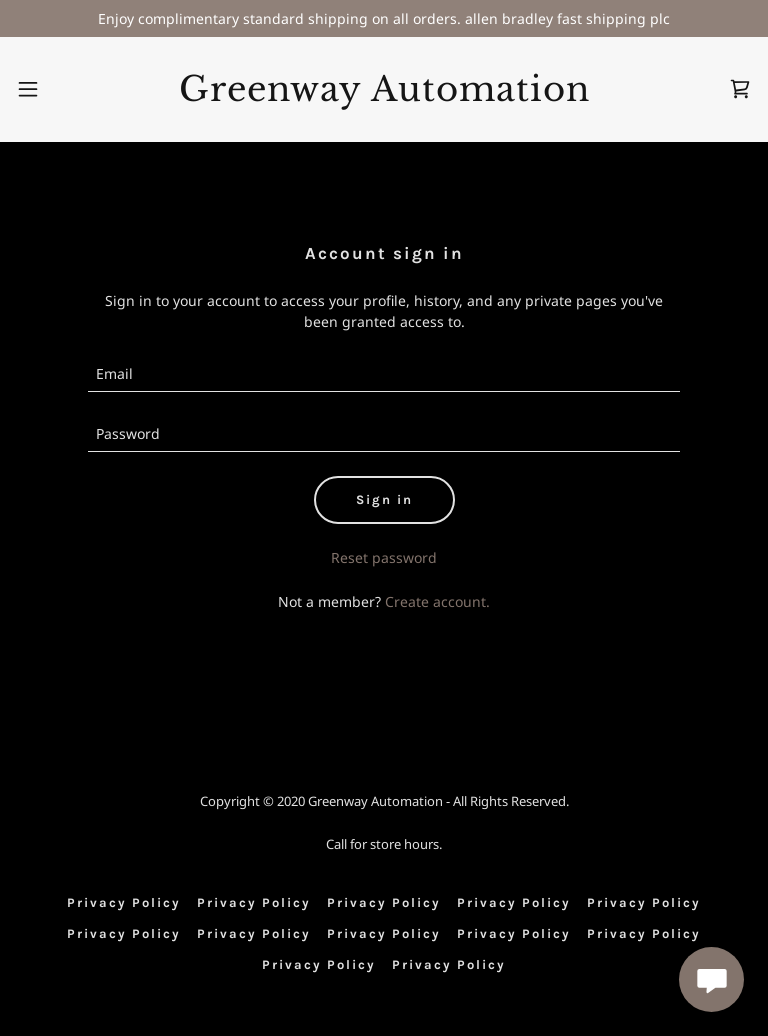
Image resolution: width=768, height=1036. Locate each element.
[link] (384, 95)
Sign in (384, 499)
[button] (28, 89)
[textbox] (384, 374)
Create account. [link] (437, 601)
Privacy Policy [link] (124, 902)
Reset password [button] (384, 557)
